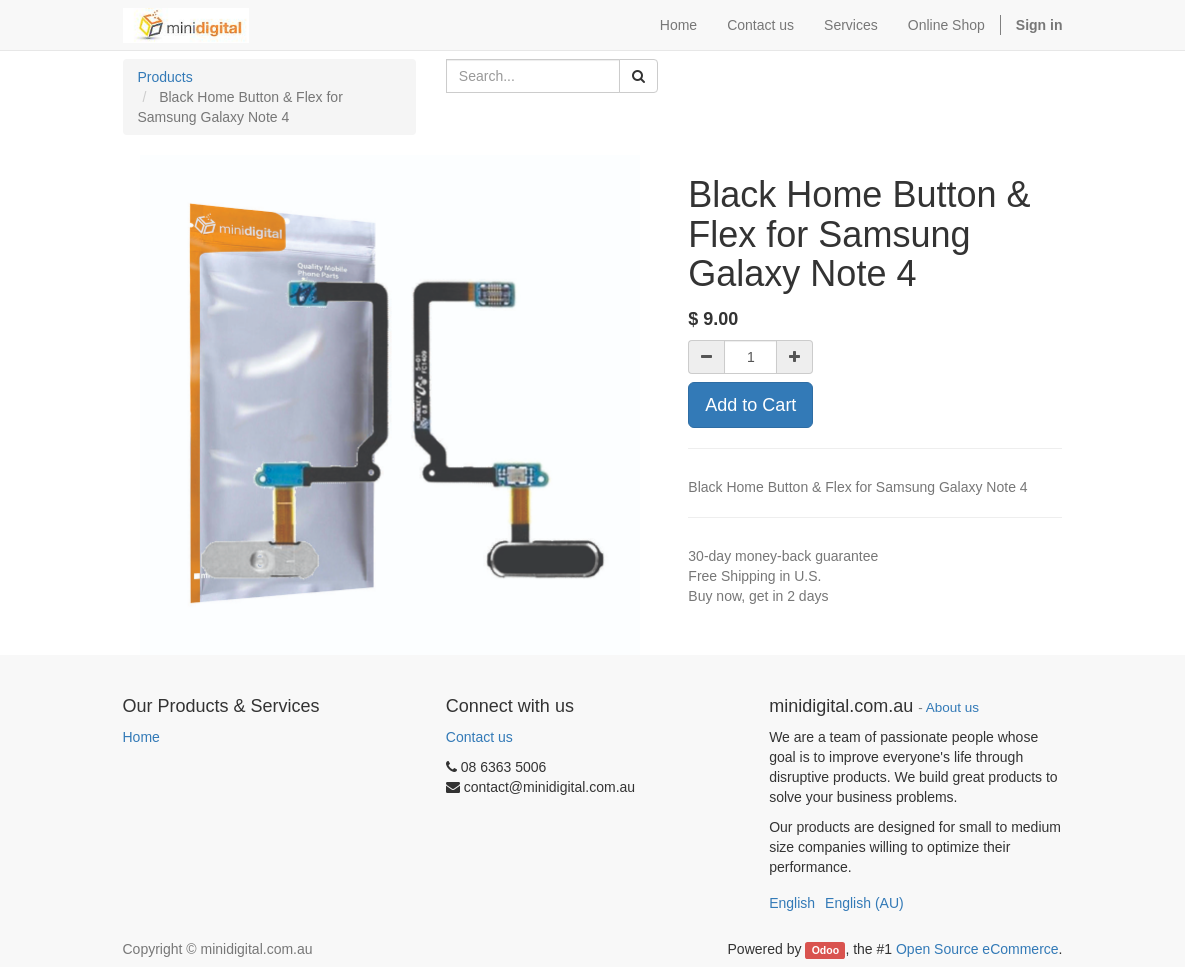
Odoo (825, 950)
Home (141, 737)
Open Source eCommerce (977, 949)
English (792, 903)
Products (165, 77)
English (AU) (864, 903)
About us (952, 707)
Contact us (479, 737)
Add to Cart (750, 405)
